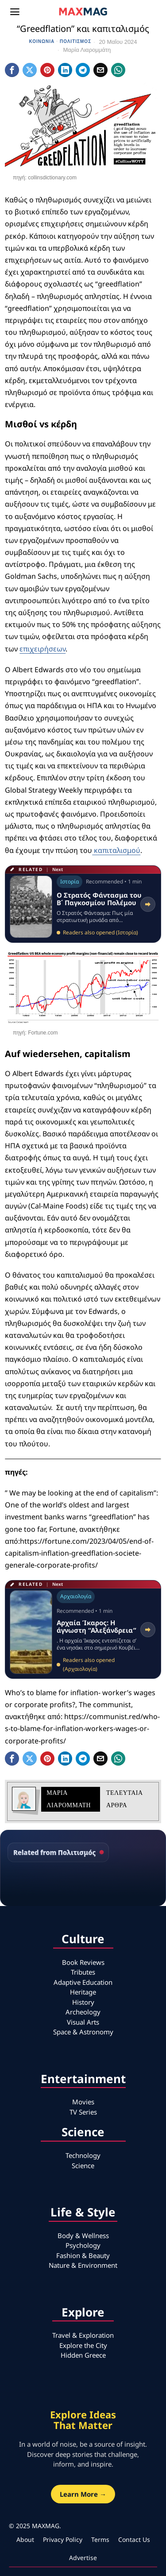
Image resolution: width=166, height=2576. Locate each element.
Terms (100, 2539)
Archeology (83, 2011)
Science (83, 2165)
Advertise (83, 2557)
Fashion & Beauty (83, 2255)
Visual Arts (83, 2022)
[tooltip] (12, 70)
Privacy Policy (62, 2539)
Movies (83, 2101)
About (25, 2539)
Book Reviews (83, 1962)
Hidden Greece (83, 2355)
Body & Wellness (83, 2235)
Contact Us (134, 2539)
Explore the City (83, 2345)
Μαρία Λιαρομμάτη (87, 49)
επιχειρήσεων (42, 649)
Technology (83, 2155)
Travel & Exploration (83, 2335)
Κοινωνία (41, 41)
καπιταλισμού (116, 850)
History (83, 2002)
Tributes (83, 1972)
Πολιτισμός (75, 41)
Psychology (83, 2245)
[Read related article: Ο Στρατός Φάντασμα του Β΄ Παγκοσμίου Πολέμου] (83, 904)
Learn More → (83, 2494)
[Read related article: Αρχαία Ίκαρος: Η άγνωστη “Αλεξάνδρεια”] (83, 1629)
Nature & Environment (83, 2265)
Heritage (83, 1991)
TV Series (83, 2111)
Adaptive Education (83, 1982)
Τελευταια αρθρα (124, 1799)
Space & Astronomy (83, 2031)
